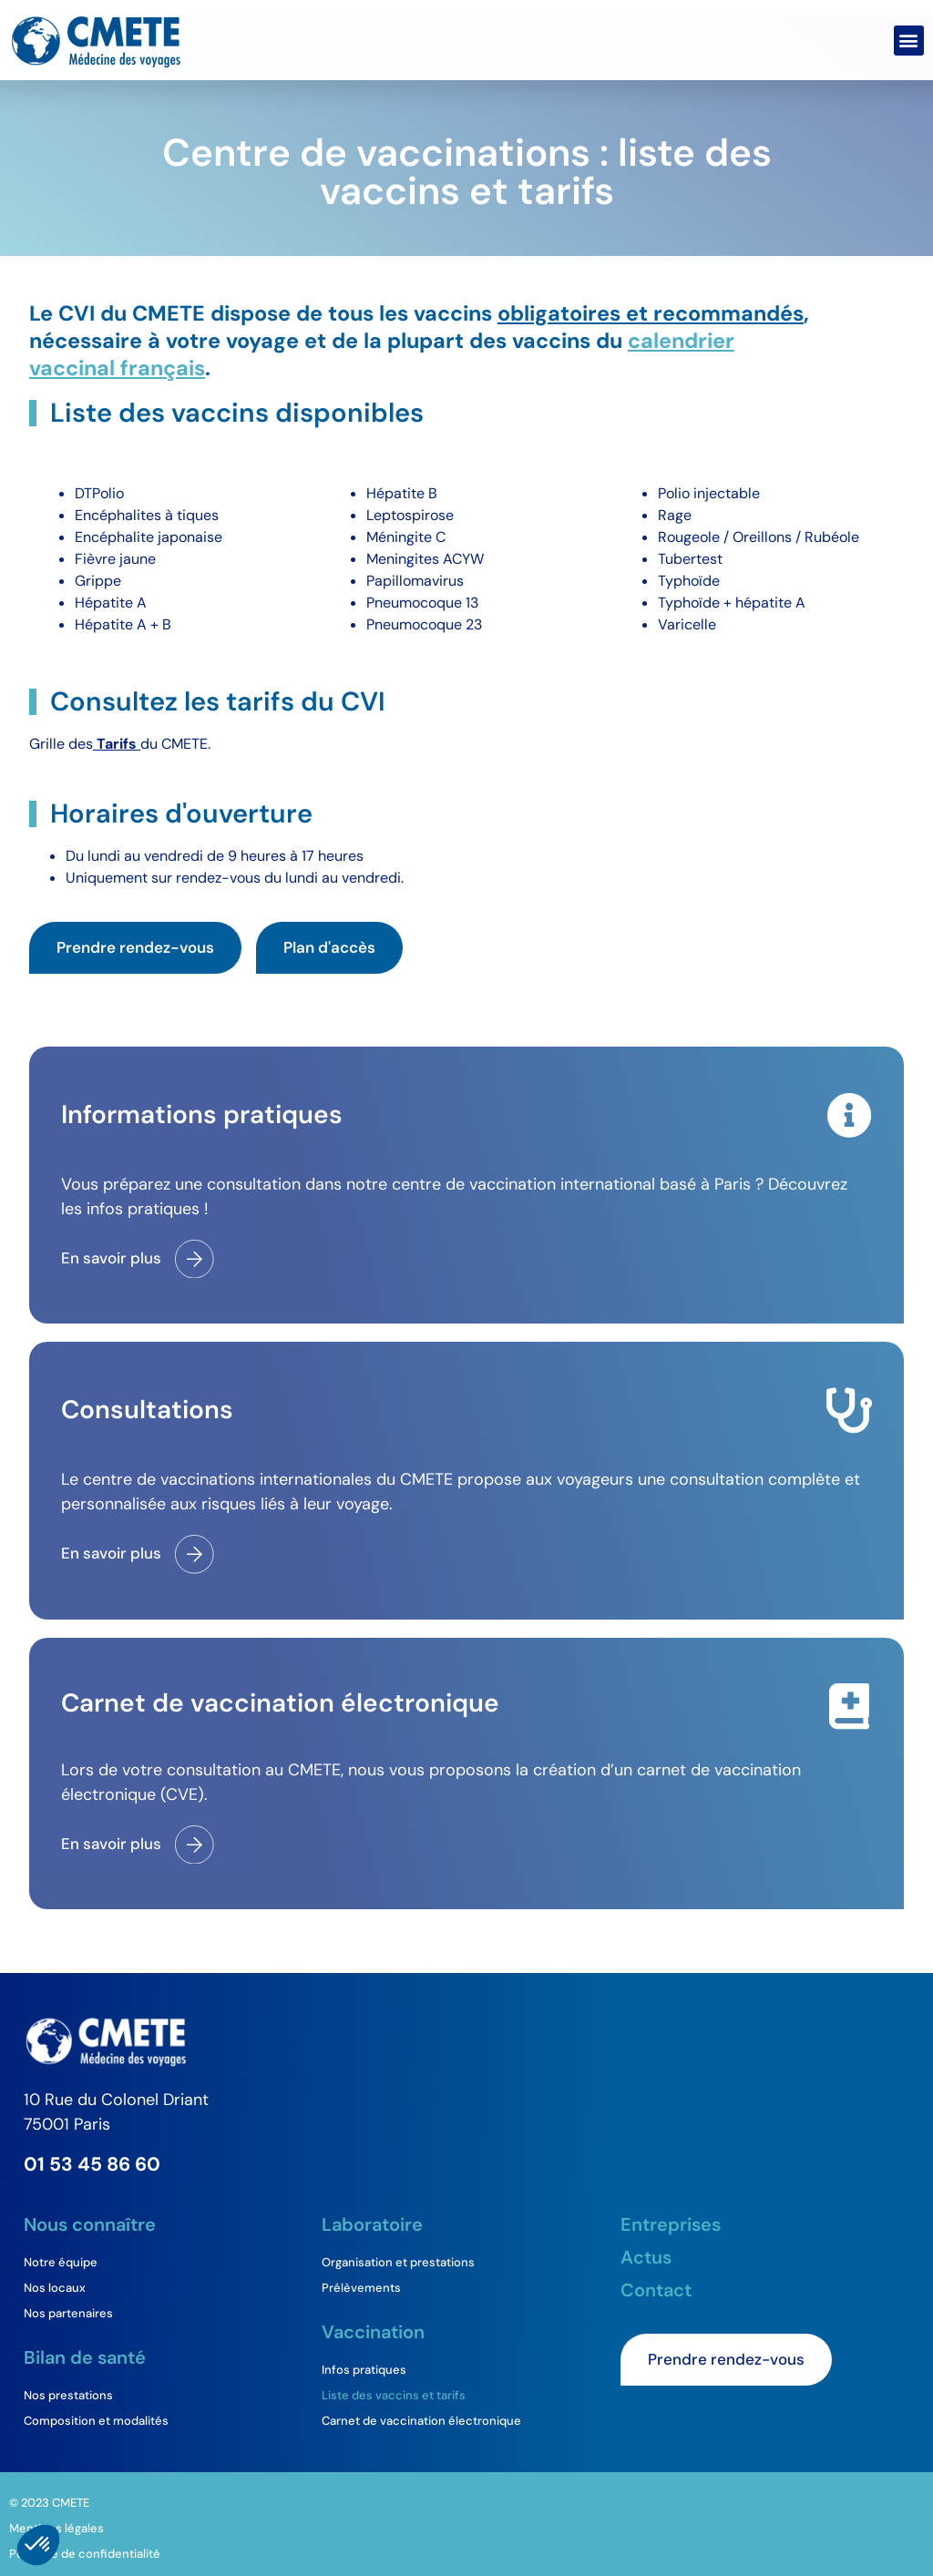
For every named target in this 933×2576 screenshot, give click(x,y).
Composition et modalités (96, 2420)
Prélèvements (361, 2287)
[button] (909, 41)
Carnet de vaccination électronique (421, 2420)
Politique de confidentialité (84, 2553)
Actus (646, 2257)
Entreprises (670, 2224)
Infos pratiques (364, 2369)
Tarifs (117, 743)
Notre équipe (60, 2262)
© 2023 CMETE (49, 2502)
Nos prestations (68, 2395)
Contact (656, 2290)
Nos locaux (55, 2287)
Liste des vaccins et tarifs (394, 2395)
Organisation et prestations (398, 2262)
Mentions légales (56, 2528)
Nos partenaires (68, 2313)
